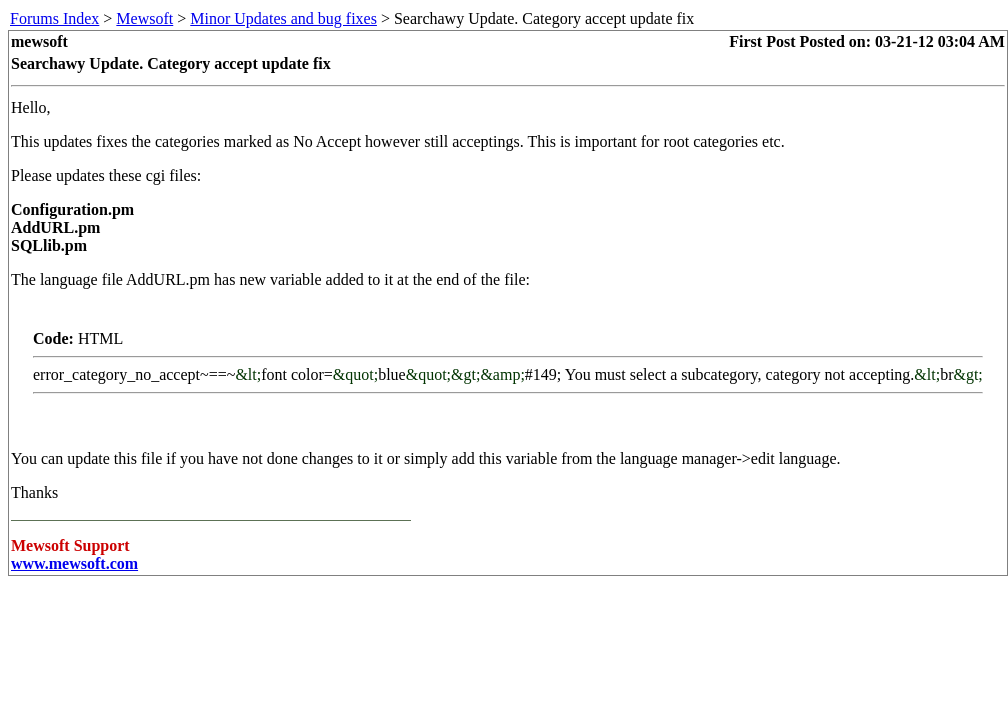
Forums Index (54, 18)
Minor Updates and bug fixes (283, 18)
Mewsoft (144, 18)
